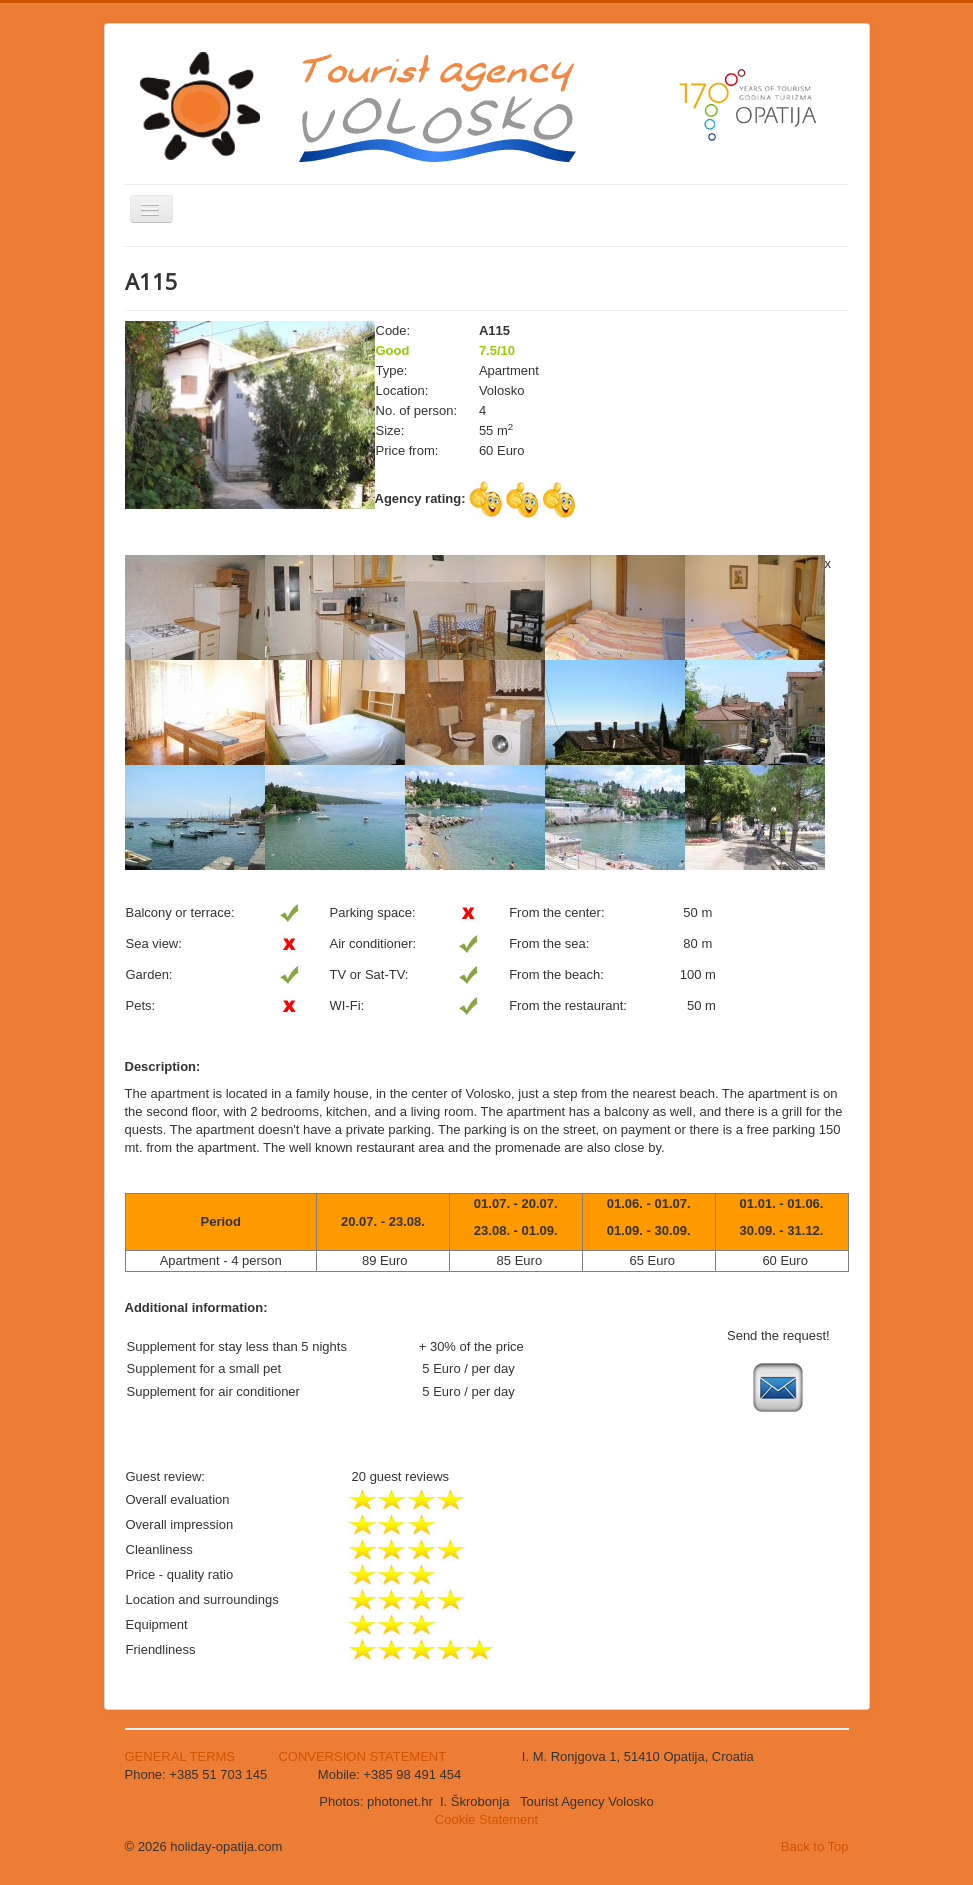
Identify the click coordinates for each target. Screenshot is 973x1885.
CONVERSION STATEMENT (362, 1756)
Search (125, 481)
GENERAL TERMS (182, 1756)
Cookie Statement (486, 1819)
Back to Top (815, 1846)
